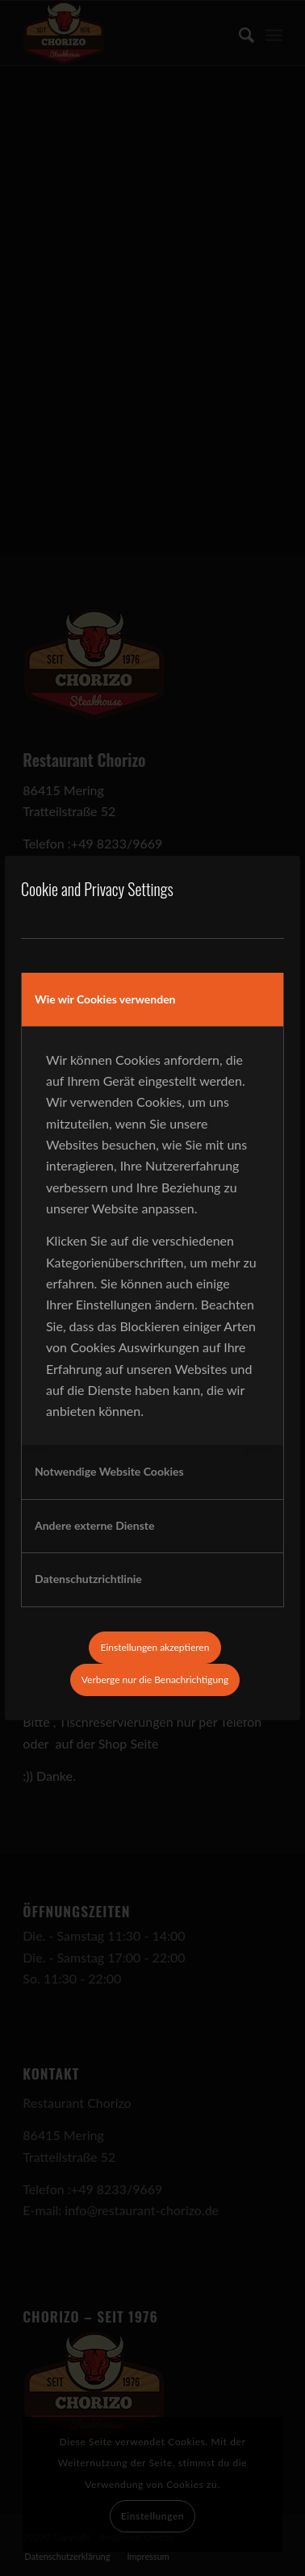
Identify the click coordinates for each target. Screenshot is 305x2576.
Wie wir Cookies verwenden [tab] (105, 999)
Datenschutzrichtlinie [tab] (88, 1578)
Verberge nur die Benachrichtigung (154, 1679)
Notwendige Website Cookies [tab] (109, 1471)
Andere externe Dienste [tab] (94, 1525)
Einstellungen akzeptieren (155, 1647)
